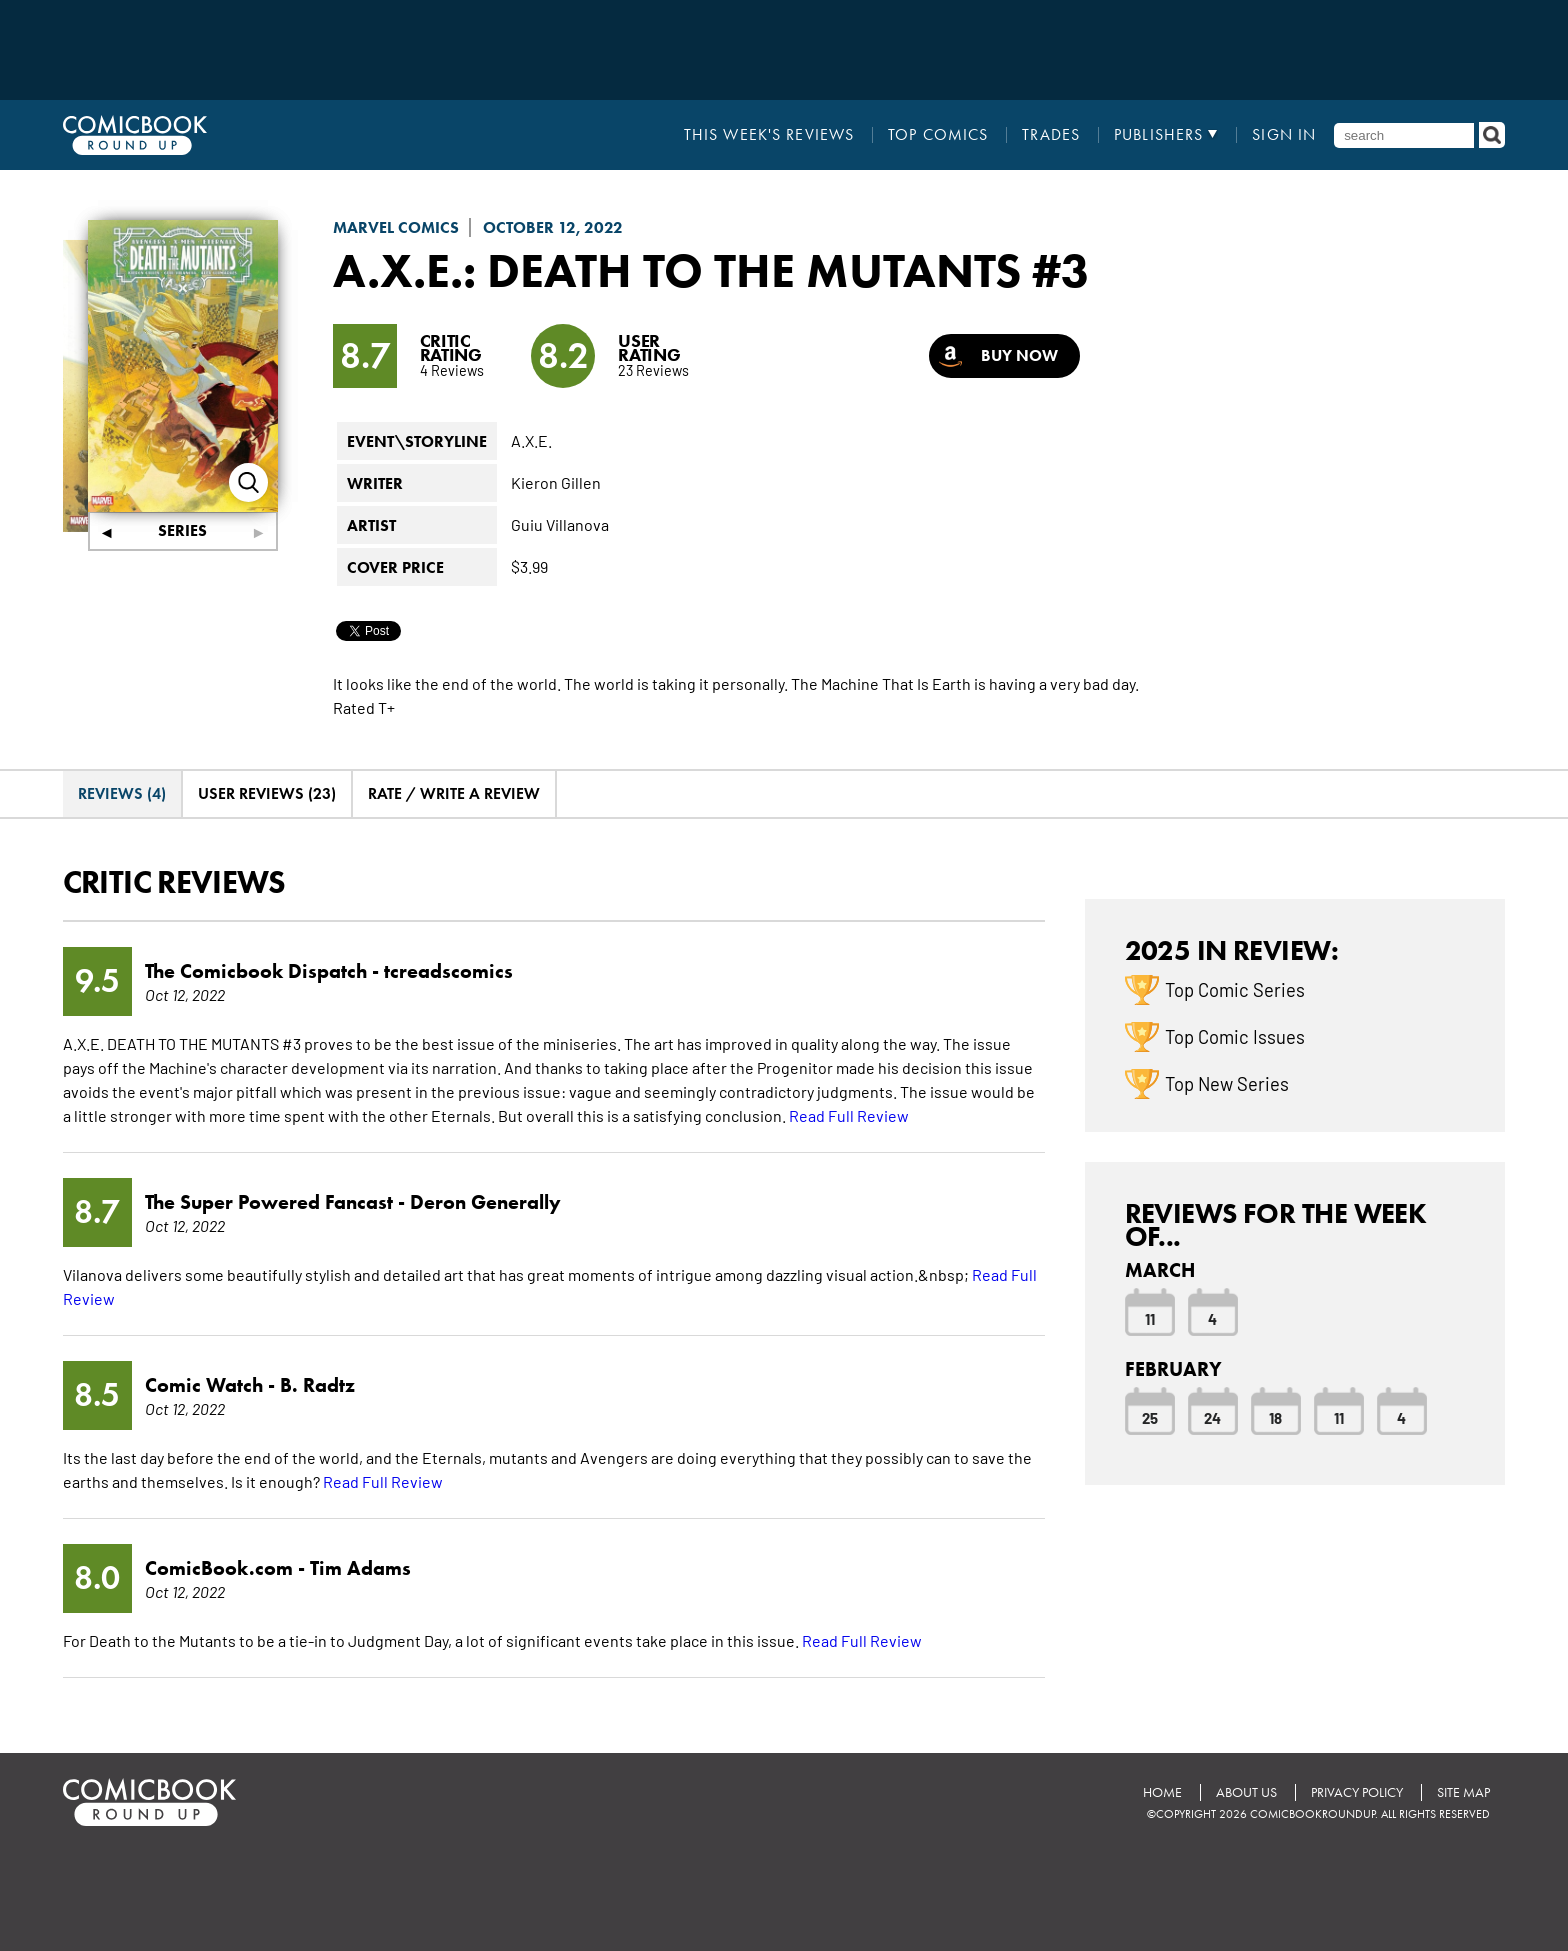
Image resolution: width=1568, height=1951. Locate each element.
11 (1150, 1318)
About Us (1246, 1792)
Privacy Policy (1357, 1792)
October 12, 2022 (553, 227)
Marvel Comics (396, 227)
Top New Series (1227, 1083)
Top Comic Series (1235, 989)
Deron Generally (485, 1202)
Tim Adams (360, 1568)
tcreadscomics (448, 971)
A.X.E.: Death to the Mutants (677, 270)
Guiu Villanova (560, 524)
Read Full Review (849, 1115)
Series (182, 530)
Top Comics (938, 135)
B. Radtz (317, 1385)
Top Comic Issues (1235, 1036)
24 (1212, 1417)
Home (1162, 1792)
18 (1275, 1417)
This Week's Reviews (769, 135)
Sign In (1284, 135)
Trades (1051, 135)
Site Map (1463, 1792)
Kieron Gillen (556, 482)
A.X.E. (531, 440)
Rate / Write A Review (454, 793)
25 (1150, 1417)
